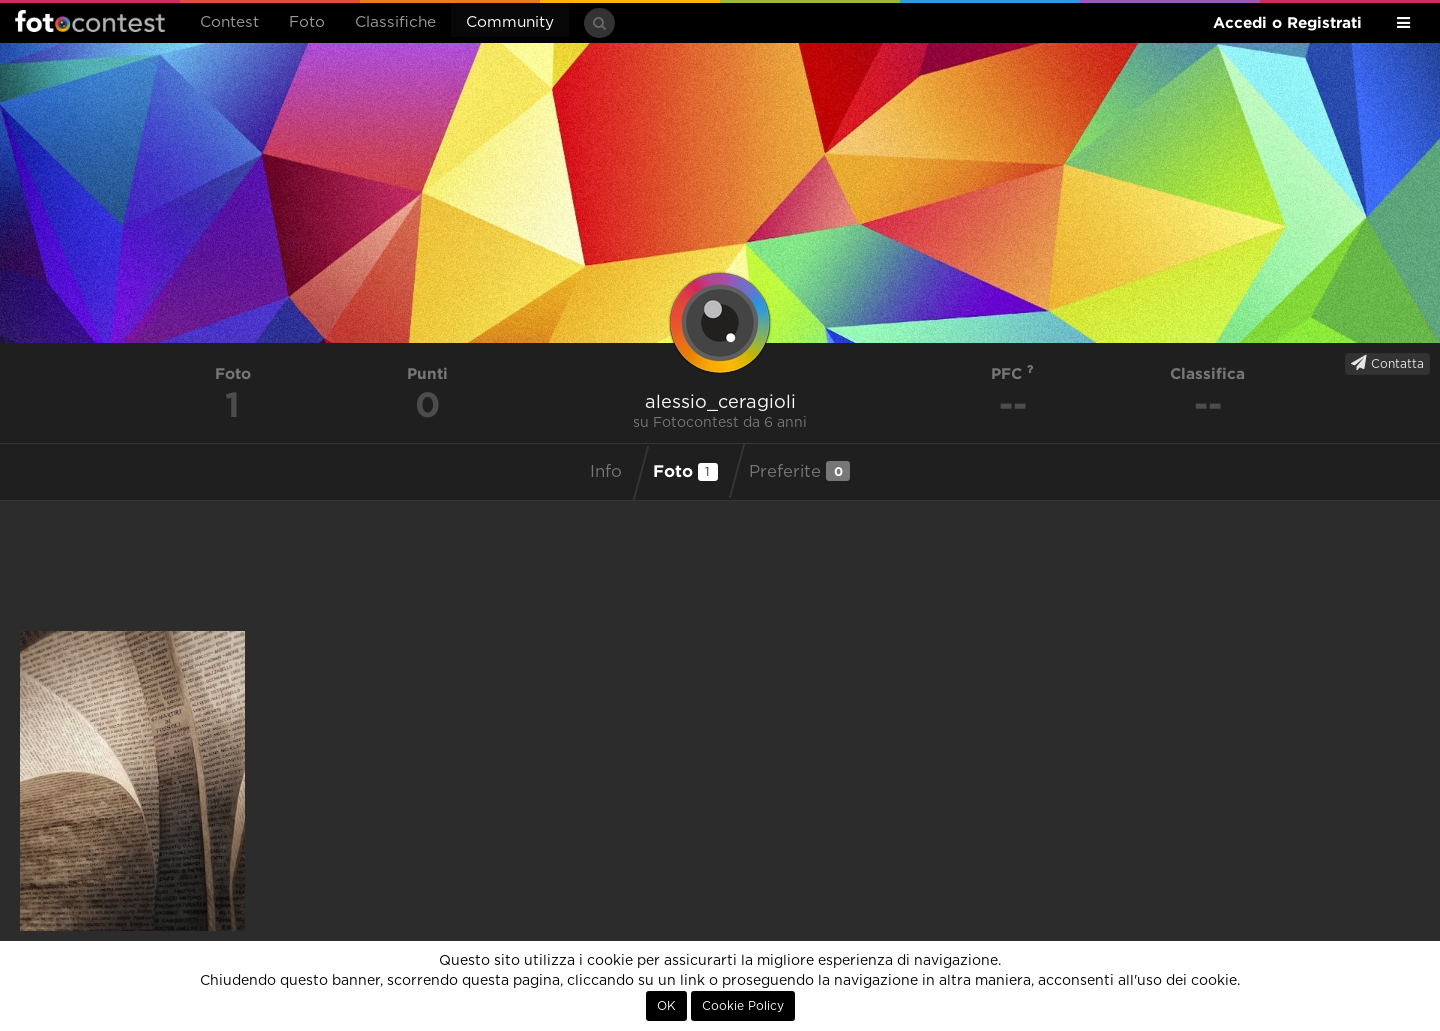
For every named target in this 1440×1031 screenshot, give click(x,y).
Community (510, 22)
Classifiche (395, 22)
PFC (1012, 373)
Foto (307, 22)
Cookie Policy (743, 1006)
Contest (229, 22)
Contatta (1387, 363)
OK (666, 1006)
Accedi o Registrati (1287, 22)
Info (606, 472)
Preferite (799, 471)
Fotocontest (90, 21)
